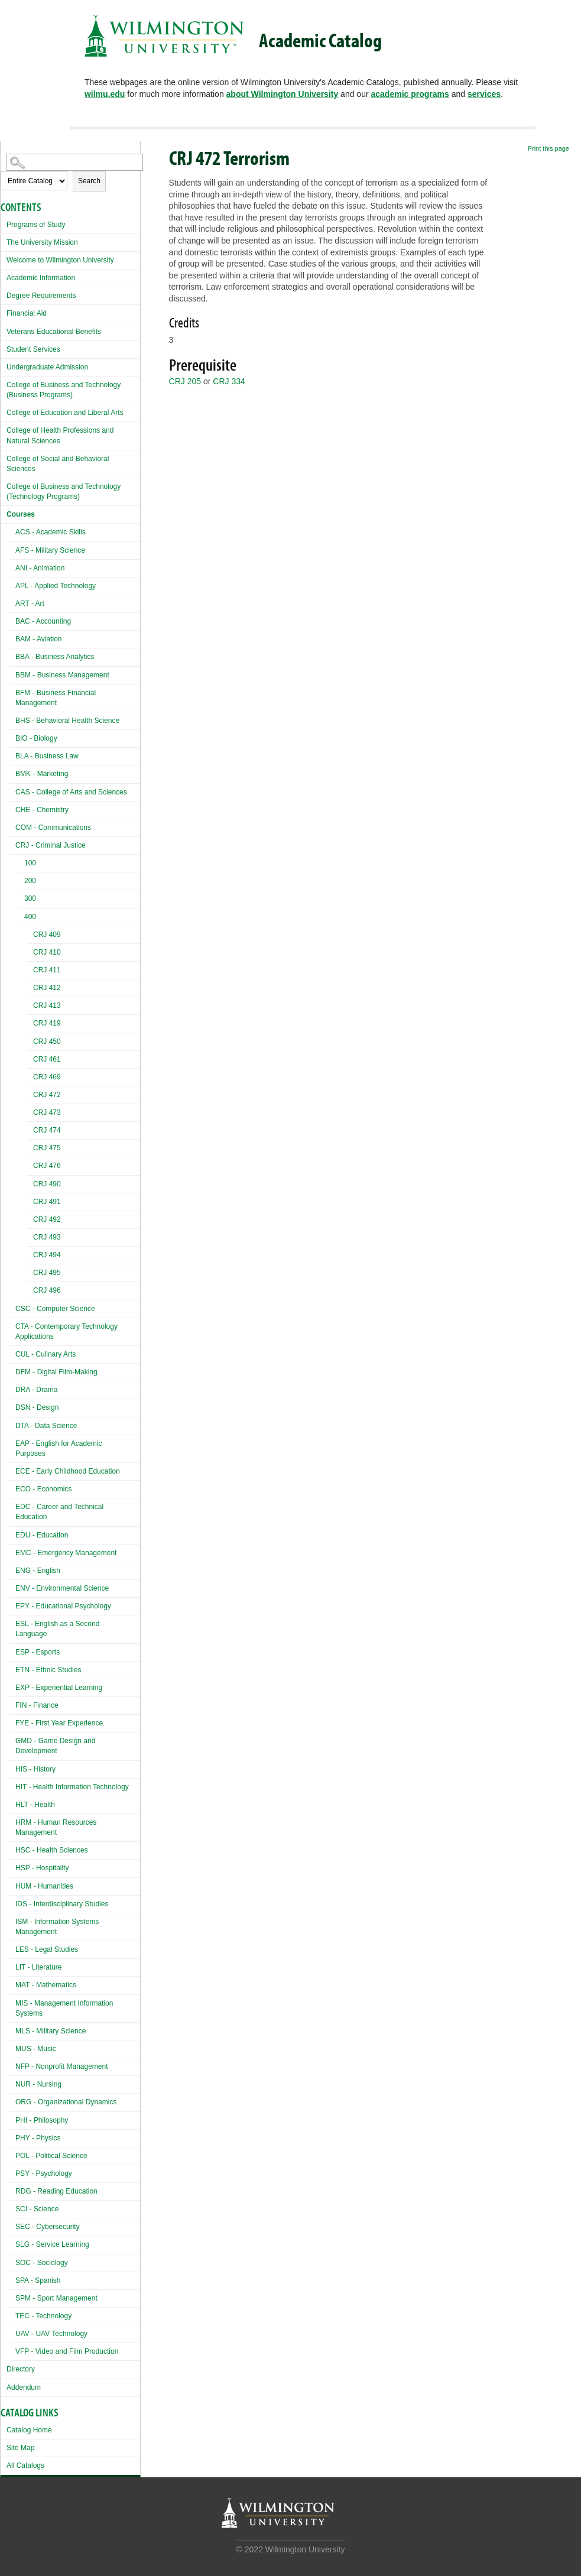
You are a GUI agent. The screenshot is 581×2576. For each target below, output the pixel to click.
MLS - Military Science (50, 2031)
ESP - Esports (37, 1652)
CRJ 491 (47, 1202)
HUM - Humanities (44, 1886)
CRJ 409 (47, 934)
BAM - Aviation (38, 639)
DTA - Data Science (46, 1426)
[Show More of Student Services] (4, 348)
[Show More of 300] (21, 900)
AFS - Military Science (50, 550)
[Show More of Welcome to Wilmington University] (4, 258)
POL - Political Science (51, 2156)
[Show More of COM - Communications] (12, 826)
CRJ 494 (47, 1255)
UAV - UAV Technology (51, 2334)
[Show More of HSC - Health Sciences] (12, 1848)
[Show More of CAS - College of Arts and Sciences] (12, 790)
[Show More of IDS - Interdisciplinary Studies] (12, 1902)
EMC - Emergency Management (65, 1553)
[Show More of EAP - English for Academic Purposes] (12, 1442)
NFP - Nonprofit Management (61, 2066)
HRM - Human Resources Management (55, 1827)
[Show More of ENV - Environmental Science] (12, 1586)
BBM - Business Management (62, 675)
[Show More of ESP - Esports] (12, 1650)
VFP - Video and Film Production (66, 2351)
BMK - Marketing (41, 774)
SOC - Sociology (41, 2263)
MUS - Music (35, 2049)
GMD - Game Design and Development (55, 1746)
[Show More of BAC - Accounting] (12, 619)
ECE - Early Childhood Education (67, 1471)
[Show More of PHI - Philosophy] (12, 2118)
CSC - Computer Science (55, 1309)
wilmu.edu (105, 94)
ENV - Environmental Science (62, 1588)
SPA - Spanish (38, 2280)
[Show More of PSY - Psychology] (12, 2172)
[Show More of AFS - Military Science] (12, 548)
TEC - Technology (43, 2316)
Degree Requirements (41, 295)
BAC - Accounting (43, 621)
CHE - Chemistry (42, 810)
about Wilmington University (282, 94)
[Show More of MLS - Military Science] (12, 2029)
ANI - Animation (39, 568)
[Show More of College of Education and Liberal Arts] (4, 411)
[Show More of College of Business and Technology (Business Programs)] (4, 383)
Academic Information (41, 278)
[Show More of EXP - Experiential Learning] (12, 1686)
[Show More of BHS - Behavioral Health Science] (12, 719)
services (484, 94)
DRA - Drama (36, 1390)
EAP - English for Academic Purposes (58, 1448)
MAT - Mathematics (45, 1985)
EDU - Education (41, 1535)
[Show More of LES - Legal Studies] (12, 1948)
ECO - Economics (43, 1489)
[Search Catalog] (75, 162)
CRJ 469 (47, 1077)
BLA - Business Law (47, 756)
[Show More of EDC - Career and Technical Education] (12, 1505)
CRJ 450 (47, 1041)
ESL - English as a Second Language (57, 1629)
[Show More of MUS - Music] (12, 2047)
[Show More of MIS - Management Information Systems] (12, 2001)
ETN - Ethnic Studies (48, 1670)
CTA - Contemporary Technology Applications (66, 1331)
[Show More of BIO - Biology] (12, 736)
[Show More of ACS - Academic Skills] (12, 530)
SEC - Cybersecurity (47, 2227)
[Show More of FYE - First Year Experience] (12, 1721)
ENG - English (37, 1570)
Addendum (24, 2387)
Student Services (33, 349)
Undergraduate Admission (47, 367)
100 (30, 863)
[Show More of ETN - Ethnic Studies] (12, 1668)
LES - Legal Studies (46, 1949)
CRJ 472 (47, 1095)
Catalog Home (29, 2430)
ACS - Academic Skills (50, 532)
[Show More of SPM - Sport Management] (12, 2296)
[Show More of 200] (21, 882)
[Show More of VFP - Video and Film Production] (12, 2350)
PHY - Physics (37, 2138)
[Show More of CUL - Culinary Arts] (12, 1352)
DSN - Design (37, 1407)
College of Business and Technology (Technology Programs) (64, 491)
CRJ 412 (47, 988)
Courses (21, 514)
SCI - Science (37, 2209)
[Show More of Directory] (4, 2367)
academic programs (410, 94)
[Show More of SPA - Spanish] (12, 2279)
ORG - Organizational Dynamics (65, 2102)
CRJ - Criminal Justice (50, 845)
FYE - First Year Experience (59, 1723)
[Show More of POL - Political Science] (12, 2154)
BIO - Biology (36, 738)
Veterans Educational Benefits (54, 331)
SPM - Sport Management (56, 2298)
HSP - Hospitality (42, 1868)
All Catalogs (25, 2465)
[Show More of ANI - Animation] (12, 566)
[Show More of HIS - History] (12, 1767)
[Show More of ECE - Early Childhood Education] (12, 1469)
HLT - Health (35, 1804)
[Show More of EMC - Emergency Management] (12, 1551)
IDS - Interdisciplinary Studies (61, 1904)
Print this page (548, 148)
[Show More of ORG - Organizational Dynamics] (12, 2100)
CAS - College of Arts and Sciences (71, 792)
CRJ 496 (47, 1290)
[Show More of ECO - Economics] (12, 1487)
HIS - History (35, 1769)
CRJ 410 (47, 952)
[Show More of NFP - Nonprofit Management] (12, 2065)
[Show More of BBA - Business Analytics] (12, 655)
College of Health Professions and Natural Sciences (60, 435)
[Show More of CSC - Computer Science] (12, 1307)
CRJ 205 (185, 381)
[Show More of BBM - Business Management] (12, 673)
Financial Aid (27, 313)
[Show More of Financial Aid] (4, 311)
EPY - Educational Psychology (63, 1606)
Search (89, 181)
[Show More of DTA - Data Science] (12, 1424)
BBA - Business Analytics (54, 657)
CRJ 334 (229, 381)
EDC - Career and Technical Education (59, 1512)
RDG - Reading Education (56, 2191)
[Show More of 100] (21, 864)
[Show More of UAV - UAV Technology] (12, 2332)
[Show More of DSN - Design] (12, 1406)
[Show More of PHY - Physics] (12, 2136)
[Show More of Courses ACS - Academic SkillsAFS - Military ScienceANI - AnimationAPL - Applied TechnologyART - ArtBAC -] (4, 512)
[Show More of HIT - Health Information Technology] (12, 1785)
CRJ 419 (47, 1023)
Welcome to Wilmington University (60, 260)
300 (30, 898)
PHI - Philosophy (41, 2120)
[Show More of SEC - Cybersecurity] (12, 2225)
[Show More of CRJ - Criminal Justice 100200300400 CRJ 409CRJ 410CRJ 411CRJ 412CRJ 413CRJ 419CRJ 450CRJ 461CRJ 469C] (12, 843)
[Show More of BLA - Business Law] (12, 754)
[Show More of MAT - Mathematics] (12, 1983)
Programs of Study (36, 224)
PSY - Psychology (43, 2173)
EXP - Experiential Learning (58, 1687)
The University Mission (42, 242)
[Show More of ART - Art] (12, 602)
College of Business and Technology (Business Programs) (64, 390)
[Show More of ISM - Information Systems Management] (12, 1920)
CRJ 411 (47, 970)
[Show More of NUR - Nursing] (12, 2082)
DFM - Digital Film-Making (56, 1372)
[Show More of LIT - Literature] (12, 1965)
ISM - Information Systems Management (57, 1927)
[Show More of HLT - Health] (12, 1803)
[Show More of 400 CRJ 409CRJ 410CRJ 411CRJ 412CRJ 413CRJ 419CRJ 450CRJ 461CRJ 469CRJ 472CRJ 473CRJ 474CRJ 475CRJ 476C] (21, 918)
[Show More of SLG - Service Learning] (12, 2243)
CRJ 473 (47, 1112)
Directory (21, 2369)
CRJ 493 (47, 1237)
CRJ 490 (47, 1184)
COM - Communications (53, 827)
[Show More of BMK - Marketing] (12, 772)
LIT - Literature (38, 1967)
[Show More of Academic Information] (4, 276)
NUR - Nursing (38, 2084)
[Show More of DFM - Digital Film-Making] (12, 1370)
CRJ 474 (47, 1130)
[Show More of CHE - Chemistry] (12, 808)
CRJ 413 (47, 1005)
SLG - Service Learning (52, 2244)
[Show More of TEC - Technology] (12, 2314)
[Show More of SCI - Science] (12, 2207)
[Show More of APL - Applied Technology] (12, 584)
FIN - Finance (37, 1705)
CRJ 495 (47, 1272)
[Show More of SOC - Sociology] (12, 2261)
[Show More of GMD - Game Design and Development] (12, 1739)
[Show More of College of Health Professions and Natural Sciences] (4, 429)
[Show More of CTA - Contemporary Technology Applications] (12, 1325)
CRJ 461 (47, 1059)
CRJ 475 (47, 1148)
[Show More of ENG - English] (12, 1569)
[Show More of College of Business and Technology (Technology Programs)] (4, 485)
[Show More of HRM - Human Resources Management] (12, 1821)
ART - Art (29, 603)
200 (30, 881)
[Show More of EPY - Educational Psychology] (12, 1604)
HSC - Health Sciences (51, 1850)
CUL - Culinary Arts (45, 1354)
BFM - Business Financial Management (55, 698)
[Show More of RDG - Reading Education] (12, 2189)
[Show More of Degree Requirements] (4, 294)
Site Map (20, 2448)
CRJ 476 (47, 1166)
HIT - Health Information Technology (72, 1787)
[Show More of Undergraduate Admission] (4, 365)
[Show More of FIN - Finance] (12, 1703)
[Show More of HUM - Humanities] (12, 1884)
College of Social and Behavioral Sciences (58, 464)
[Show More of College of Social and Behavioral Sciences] (4, 457)
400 (30, 917)
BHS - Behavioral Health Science (67, 720)
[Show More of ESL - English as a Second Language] (12, 1622)
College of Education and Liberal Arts (65, 412)
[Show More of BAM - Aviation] (12, 637)
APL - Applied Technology (55, 586)
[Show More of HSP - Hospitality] (12, 1866)
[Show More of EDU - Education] (12, 1533)
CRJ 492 (47, 1219)
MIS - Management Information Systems (64, 2008)
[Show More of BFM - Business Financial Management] (12, 691)
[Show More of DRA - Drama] (12, 1388)
